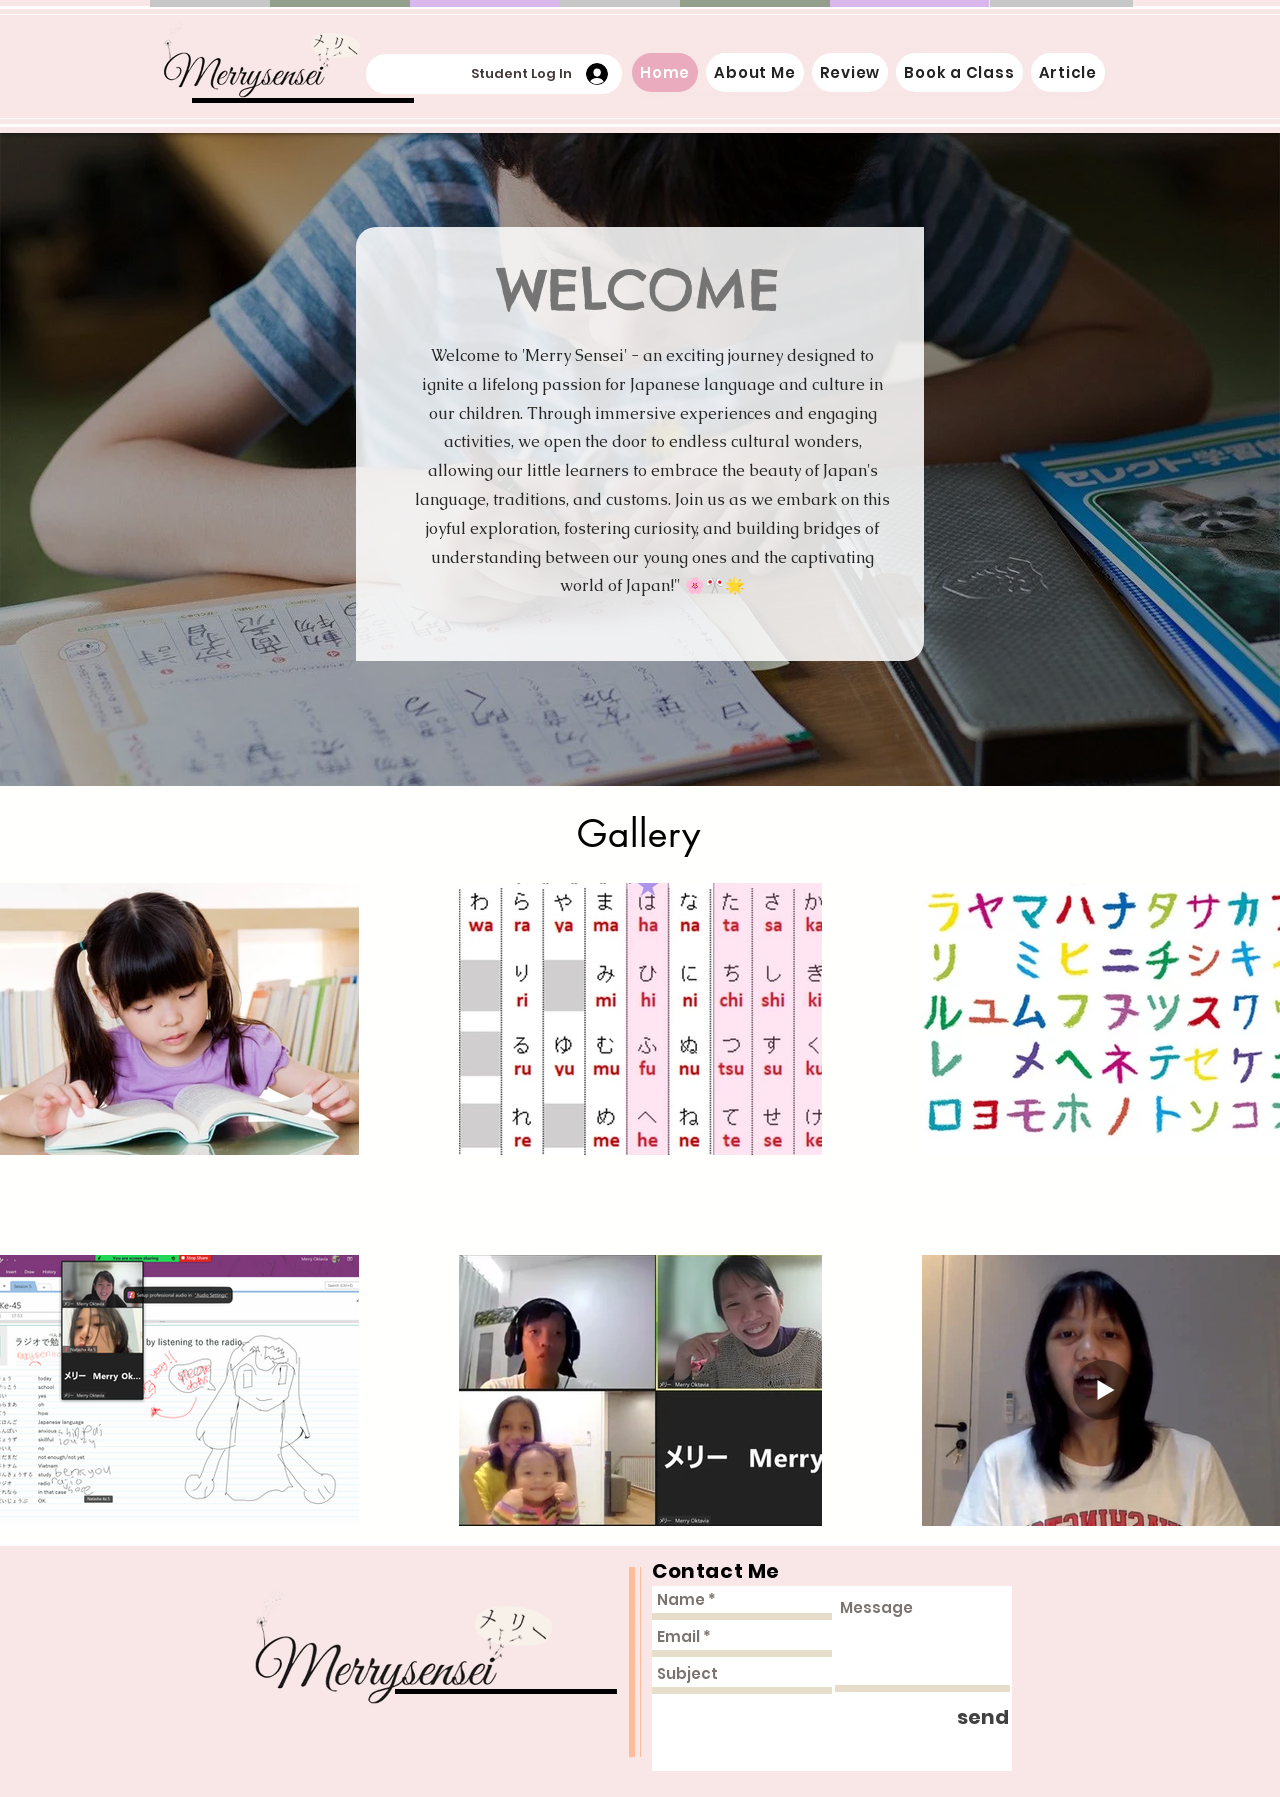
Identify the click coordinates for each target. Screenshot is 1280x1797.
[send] (982, 1716)
